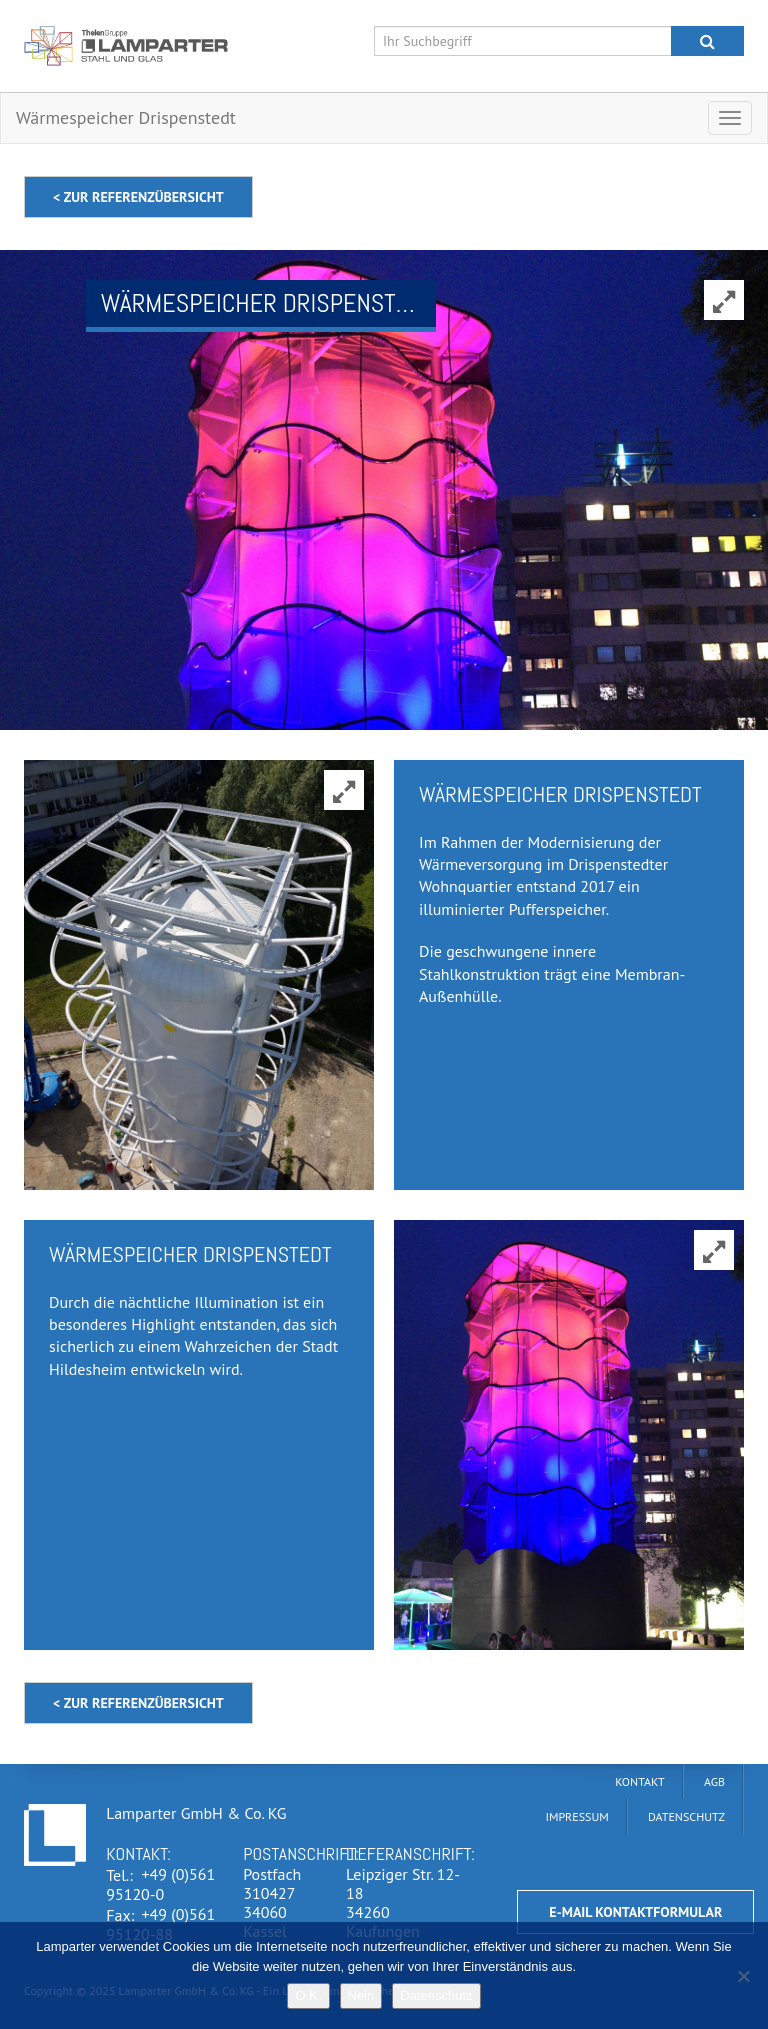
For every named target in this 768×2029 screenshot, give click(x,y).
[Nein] (743, 1976)
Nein (361, 1995)
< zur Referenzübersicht (138, 197)
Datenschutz (436, 1995)
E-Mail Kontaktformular (635, 1912)
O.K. (308, 1995)
